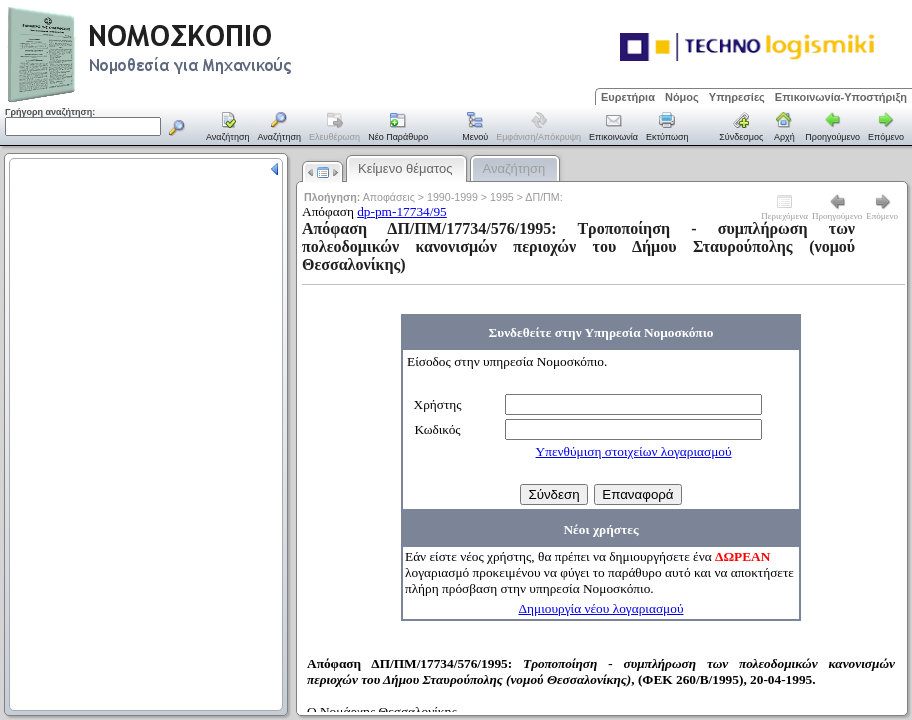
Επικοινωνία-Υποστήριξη (841, 97)
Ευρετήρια (628, 97)
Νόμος (682, 97)
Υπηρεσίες (737, 97)
